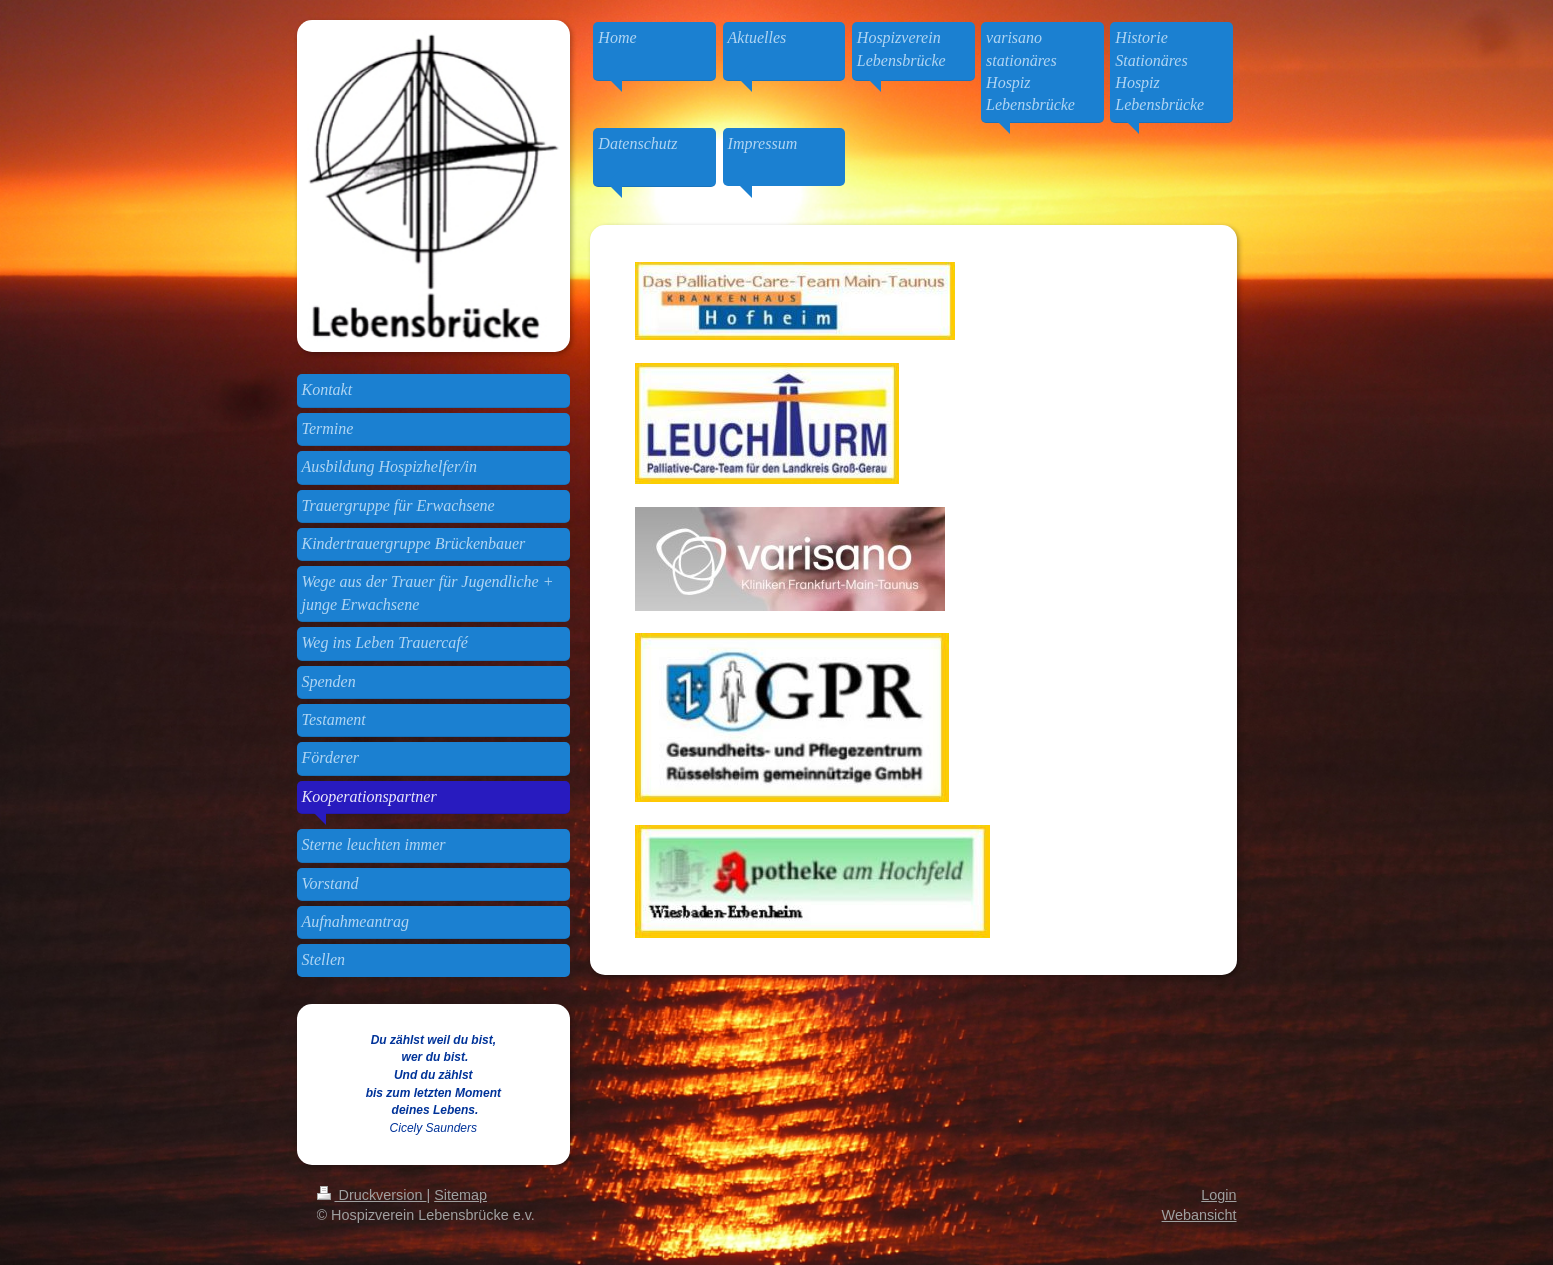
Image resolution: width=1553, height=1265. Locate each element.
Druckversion (372, 1195)
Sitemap (460, 1195)
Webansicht (1199, 1215)
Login (1218, 1195)
